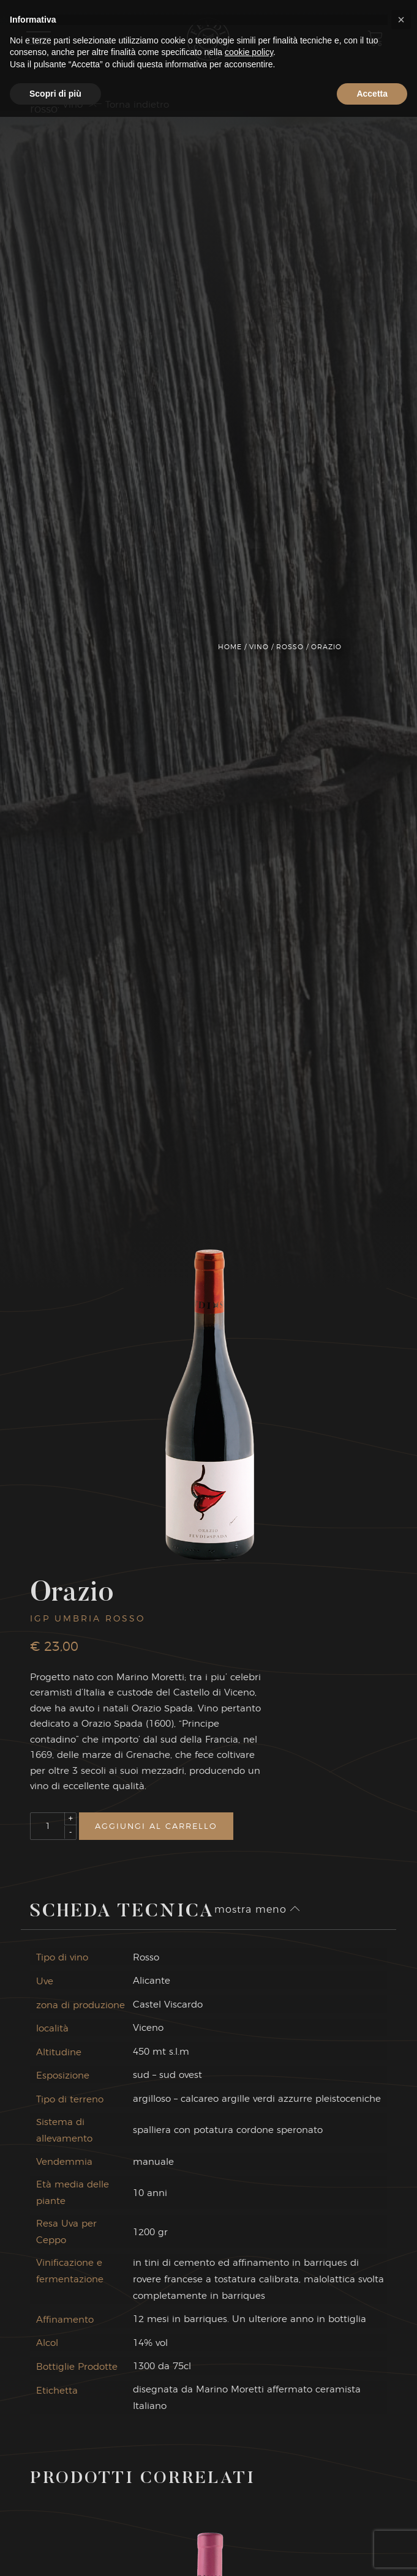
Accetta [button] (372, 2552)
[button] (401, 2479)
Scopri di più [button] (55, 2552)
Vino (259, 646)
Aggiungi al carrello (156, 1826)
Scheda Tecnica (122, 1912)
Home (230, 646)
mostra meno (257, 1909)
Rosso (290, 646)
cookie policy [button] (249, 2511)
